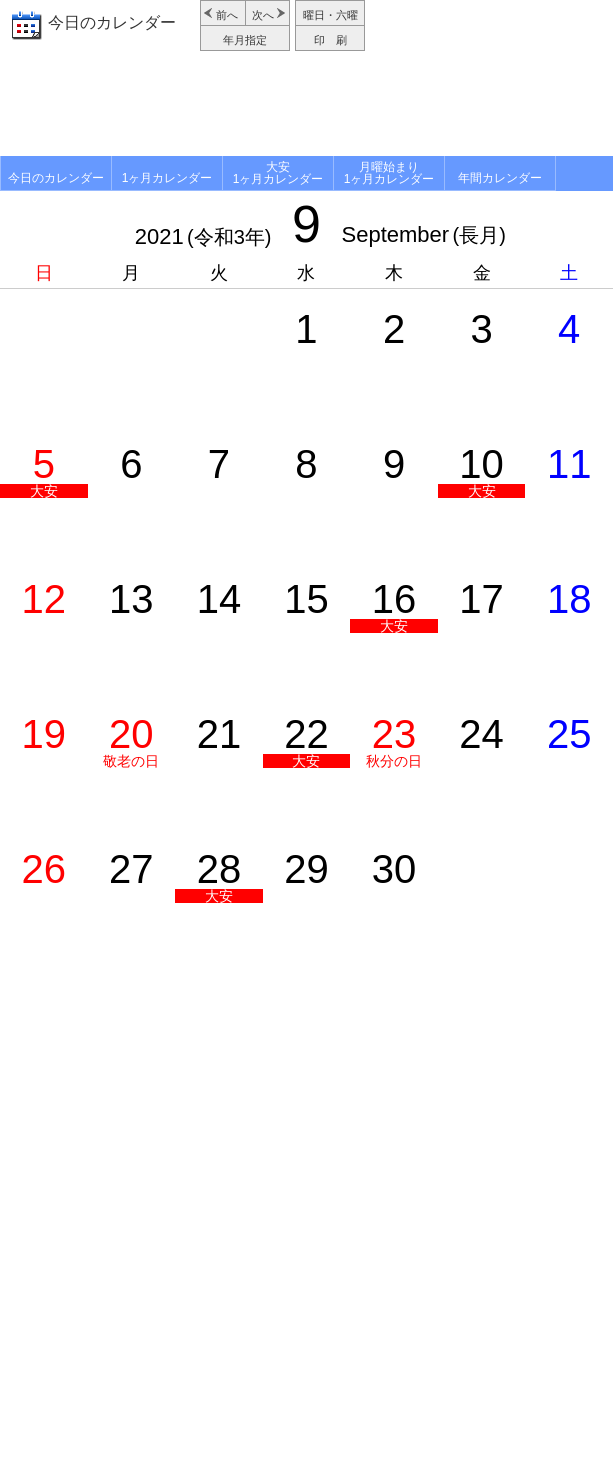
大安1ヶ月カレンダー (278, 173)
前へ (227, 15)
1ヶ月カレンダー (167, 178)
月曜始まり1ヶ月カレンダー (389, 173)
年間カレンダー (500, 178)
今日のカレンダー (112, 22)
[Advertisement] (306, 106)
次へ (263, 15)
